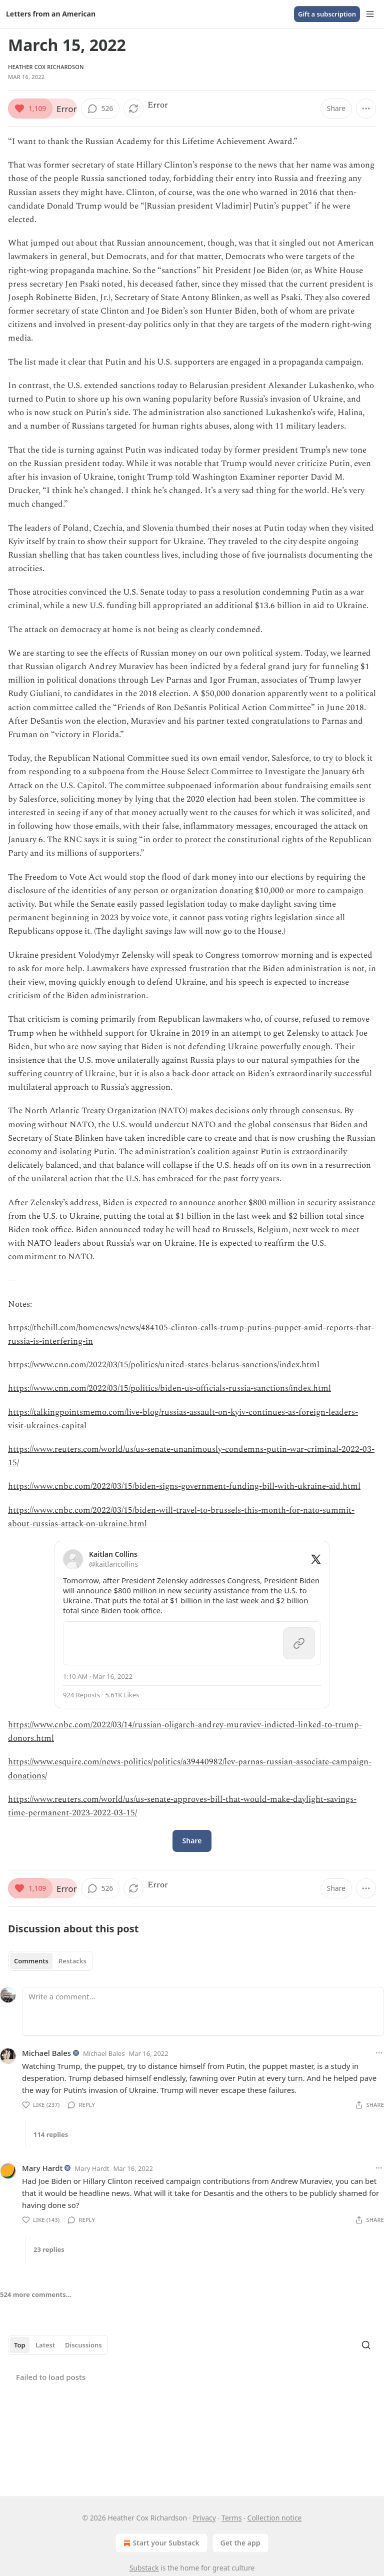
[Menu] (370, 14)
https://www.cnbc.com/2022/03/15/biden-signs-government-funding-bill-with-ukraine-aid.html (184, 1486)
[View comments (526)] (100, 109)
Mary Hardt (42, 2168)
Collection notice (275, 2517)
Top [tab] (20, 2344)
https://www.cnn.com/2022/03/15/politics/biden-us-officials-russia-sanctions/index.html (169, 1388)
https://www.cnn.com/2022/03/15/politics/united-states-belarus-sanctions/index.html (164, 1364)
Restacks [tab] (72, 1960)
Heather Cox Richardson (46, 67)
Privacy (204, 2517)
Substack (144, 2567)
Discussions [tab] (83, 2344)
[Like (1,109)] (30, 109)
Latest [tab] (45, 2344)
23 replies (49, 2249)
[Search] (366, 2345)
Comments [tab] (31, 1960)
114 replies (51, 2134)
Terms (232, 2517)
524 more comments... (36, 2294)
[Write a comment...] (203, 2011)
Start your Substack (160, 2542)
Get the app (240, 2542)
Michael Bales (46, 2053)
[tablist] (50, 1961)
